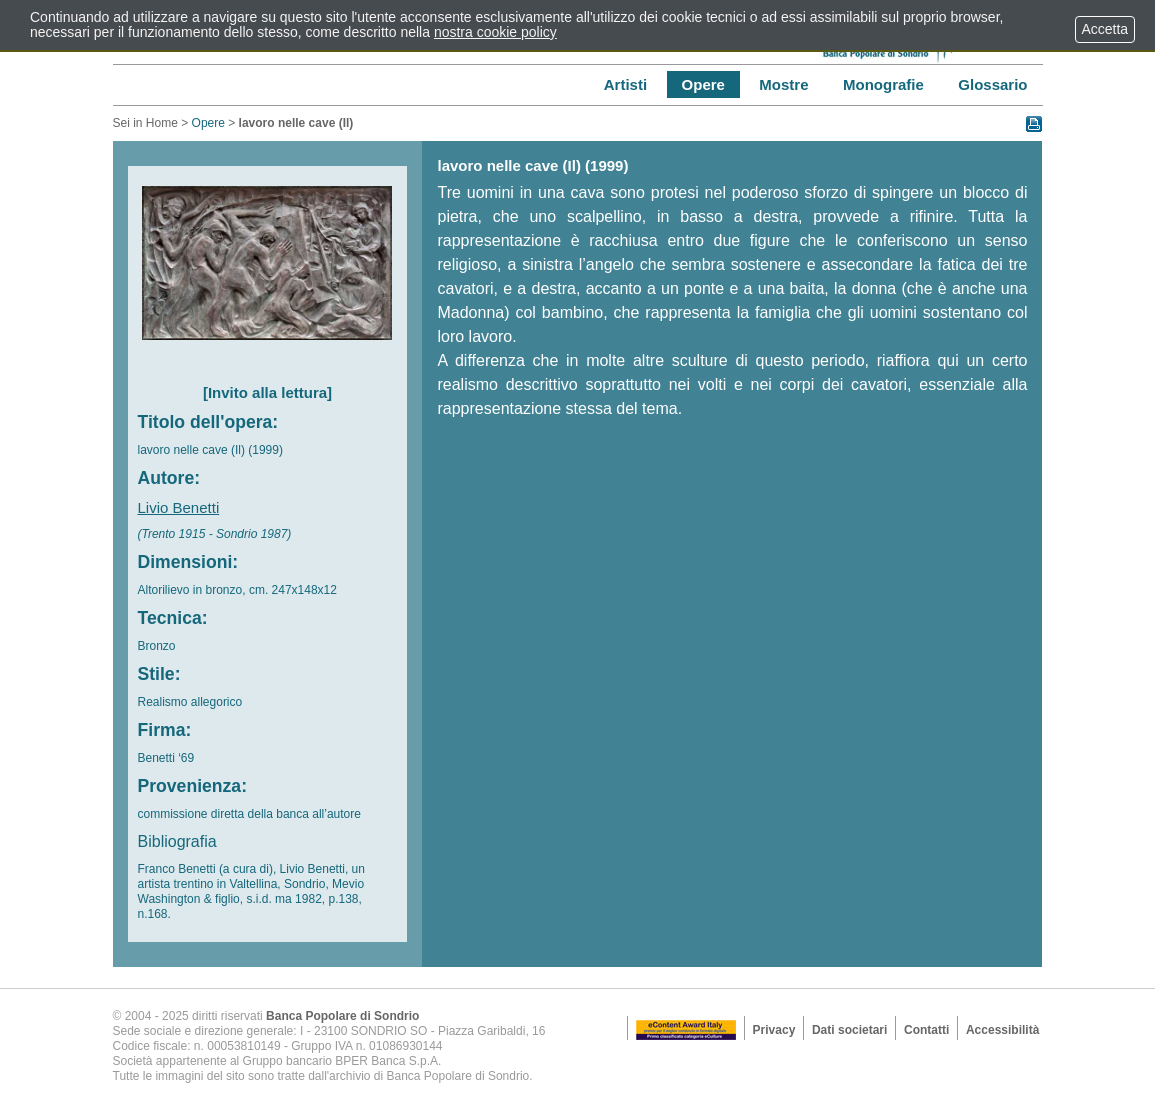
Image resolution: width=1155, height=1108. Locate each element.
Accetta (1105, 29)
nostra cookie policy (495, 32)
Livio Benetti (179, 507)
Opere (208, 123)
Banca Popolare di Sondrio (342, 1016)
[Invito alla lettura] (267, 392)
